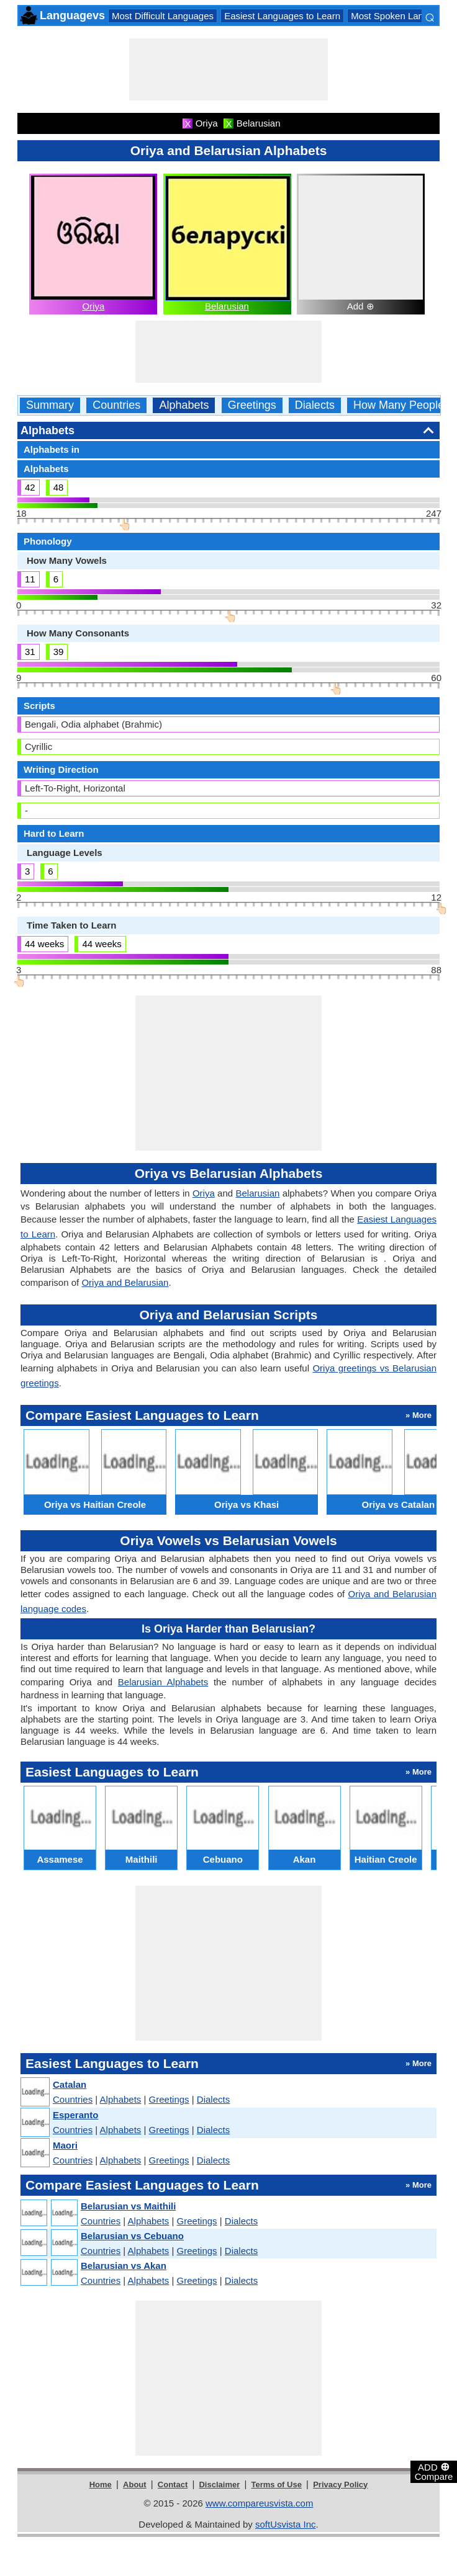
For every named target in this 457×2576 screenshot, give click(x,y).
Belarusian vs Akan (123, 2265)
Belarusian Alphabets (163, 1682)
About (135, 2484)
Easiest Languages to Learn (282, 16)
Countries (116, 405)
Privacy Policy (340, 2484)
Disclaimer (219, 2484)
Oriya (93, 306)
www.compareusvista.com (259, 2503)
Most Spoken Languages (402, 16)
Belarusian (227, 306)
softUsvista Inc (285, 2524)
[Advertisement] (228, 69)
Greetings (252, 405)
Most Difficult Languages (163, 16)
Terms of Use (276, 2484)
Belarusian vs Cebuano (132, 2236)
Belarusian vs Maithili (128, 2206)
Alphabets (184, 405)
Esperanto (75, 2115)
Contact (173, 2484)
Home (100, 2484)
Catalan (69, 2084)
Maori (65, 2145)
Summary (50, 405)
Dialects (315, 405)
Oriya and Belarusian (124, 1282)
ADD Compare (434, 2471)
